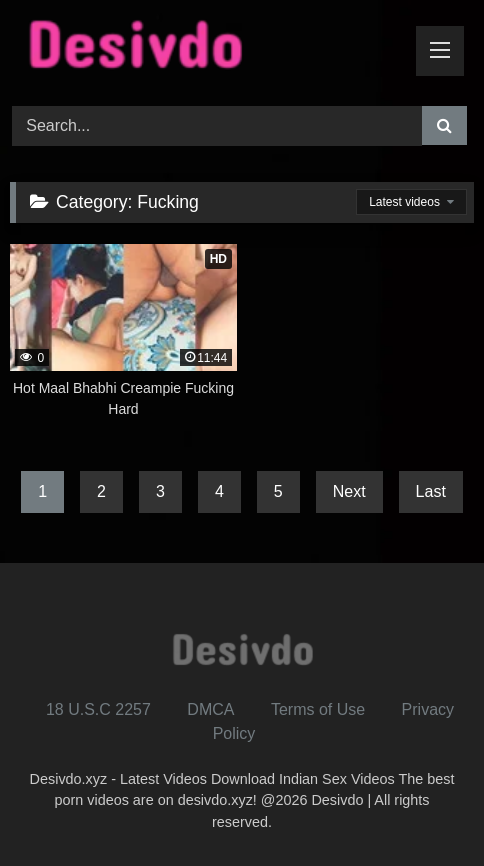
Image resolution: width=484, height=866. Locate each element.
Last (431, 491)
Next (349, 491)
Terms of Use (318, 709)
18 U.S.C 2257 (98, 709)
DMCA (210, 709)
